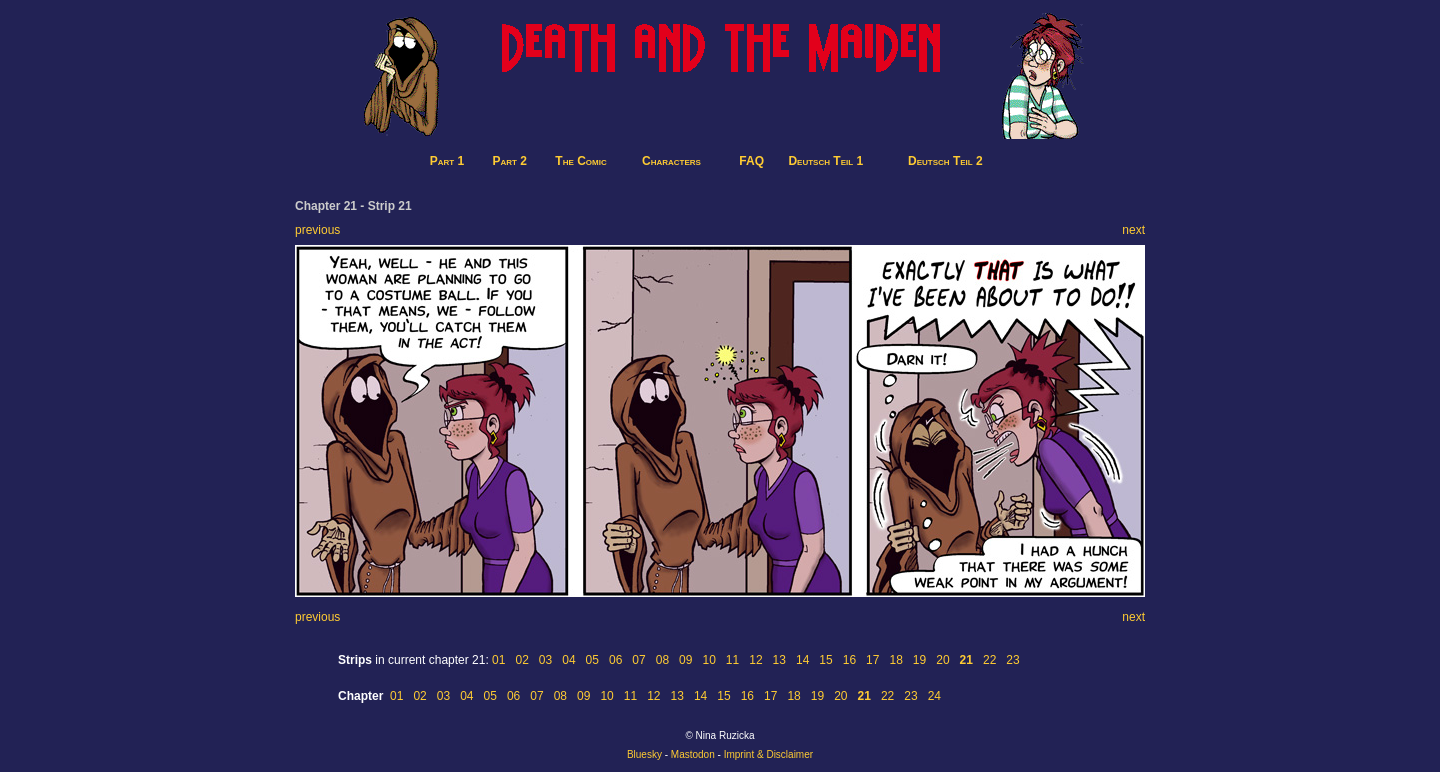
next (1133, 230)
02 (521, 660)
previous (317, 230)
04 (568, 660)
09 (685, 660)
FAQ (751, 161)
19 (919, 660)
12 (755, 660)
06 (615, 660)
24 (934, 696)
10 (708, 660)
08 (662, 660)
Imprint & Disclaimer (768, 754)
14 (802, 660)
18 (895, 660)
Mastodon (693, 754)
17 (872, 660)
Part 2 (510, 161)
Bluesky (644, 754)
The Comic (580, 161)
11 (732, 660)
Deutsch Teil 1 (825, 161)
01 (498, 660)
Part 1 (447, 161)
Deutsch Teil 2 (945, 161)
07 (638, 660)
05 (592, 660)
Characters (671, 161)
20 (942, 660)
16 (849, 660)
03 (545, 660)
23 (1012, 660)
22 (989, 660)
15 (825, 660)
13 (779, 660)
